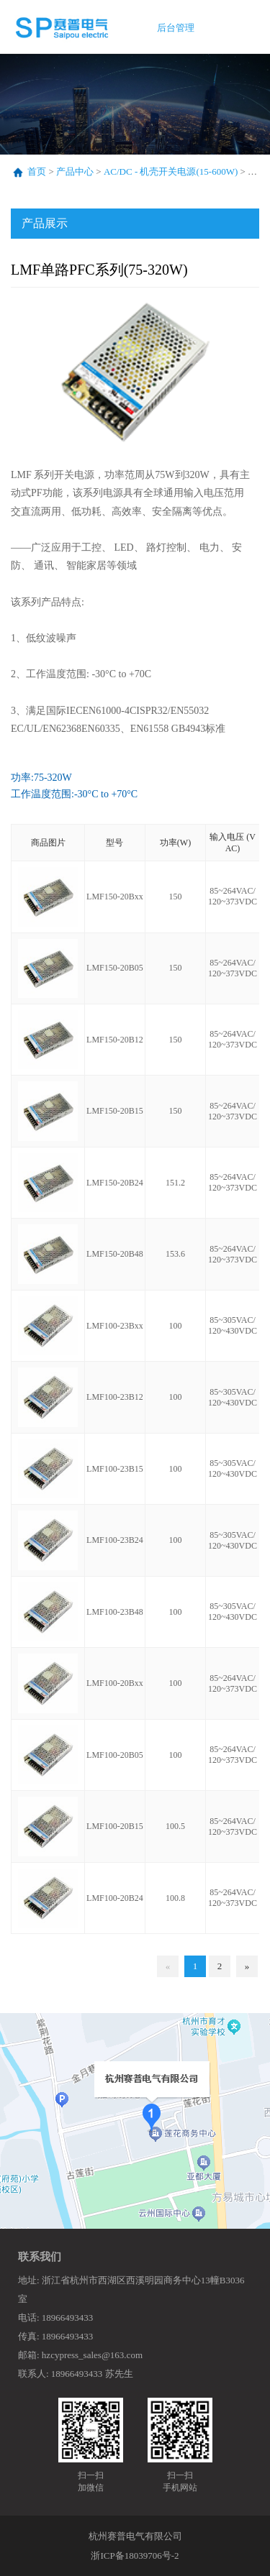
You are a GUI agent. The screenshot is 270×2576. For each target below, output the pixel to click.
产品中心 (75, 171)
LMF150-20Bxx (114, 896)
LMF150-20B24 (114, 1183)
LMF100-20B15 (114, 1826)
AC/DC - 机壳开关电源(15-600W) (171, 171)
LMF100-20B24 (114, 1898)
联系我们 (39, 2257)
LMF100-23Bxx (114, 1326)
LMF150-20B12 (114, 1040)
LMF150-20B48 (114, 1254)
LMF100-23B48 (114, 1612)
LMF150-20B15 (114, 1111)
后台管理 (175, 27)
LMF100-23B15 (114, 1469)
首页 (36, 171)
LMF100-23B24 (114, 1540)
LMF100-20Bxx (114, 1683)
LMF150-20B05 (114, 968)
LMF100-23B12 (114, 1397)
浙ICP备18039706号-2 (135, 2555)
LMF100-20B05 (114, 1755)
